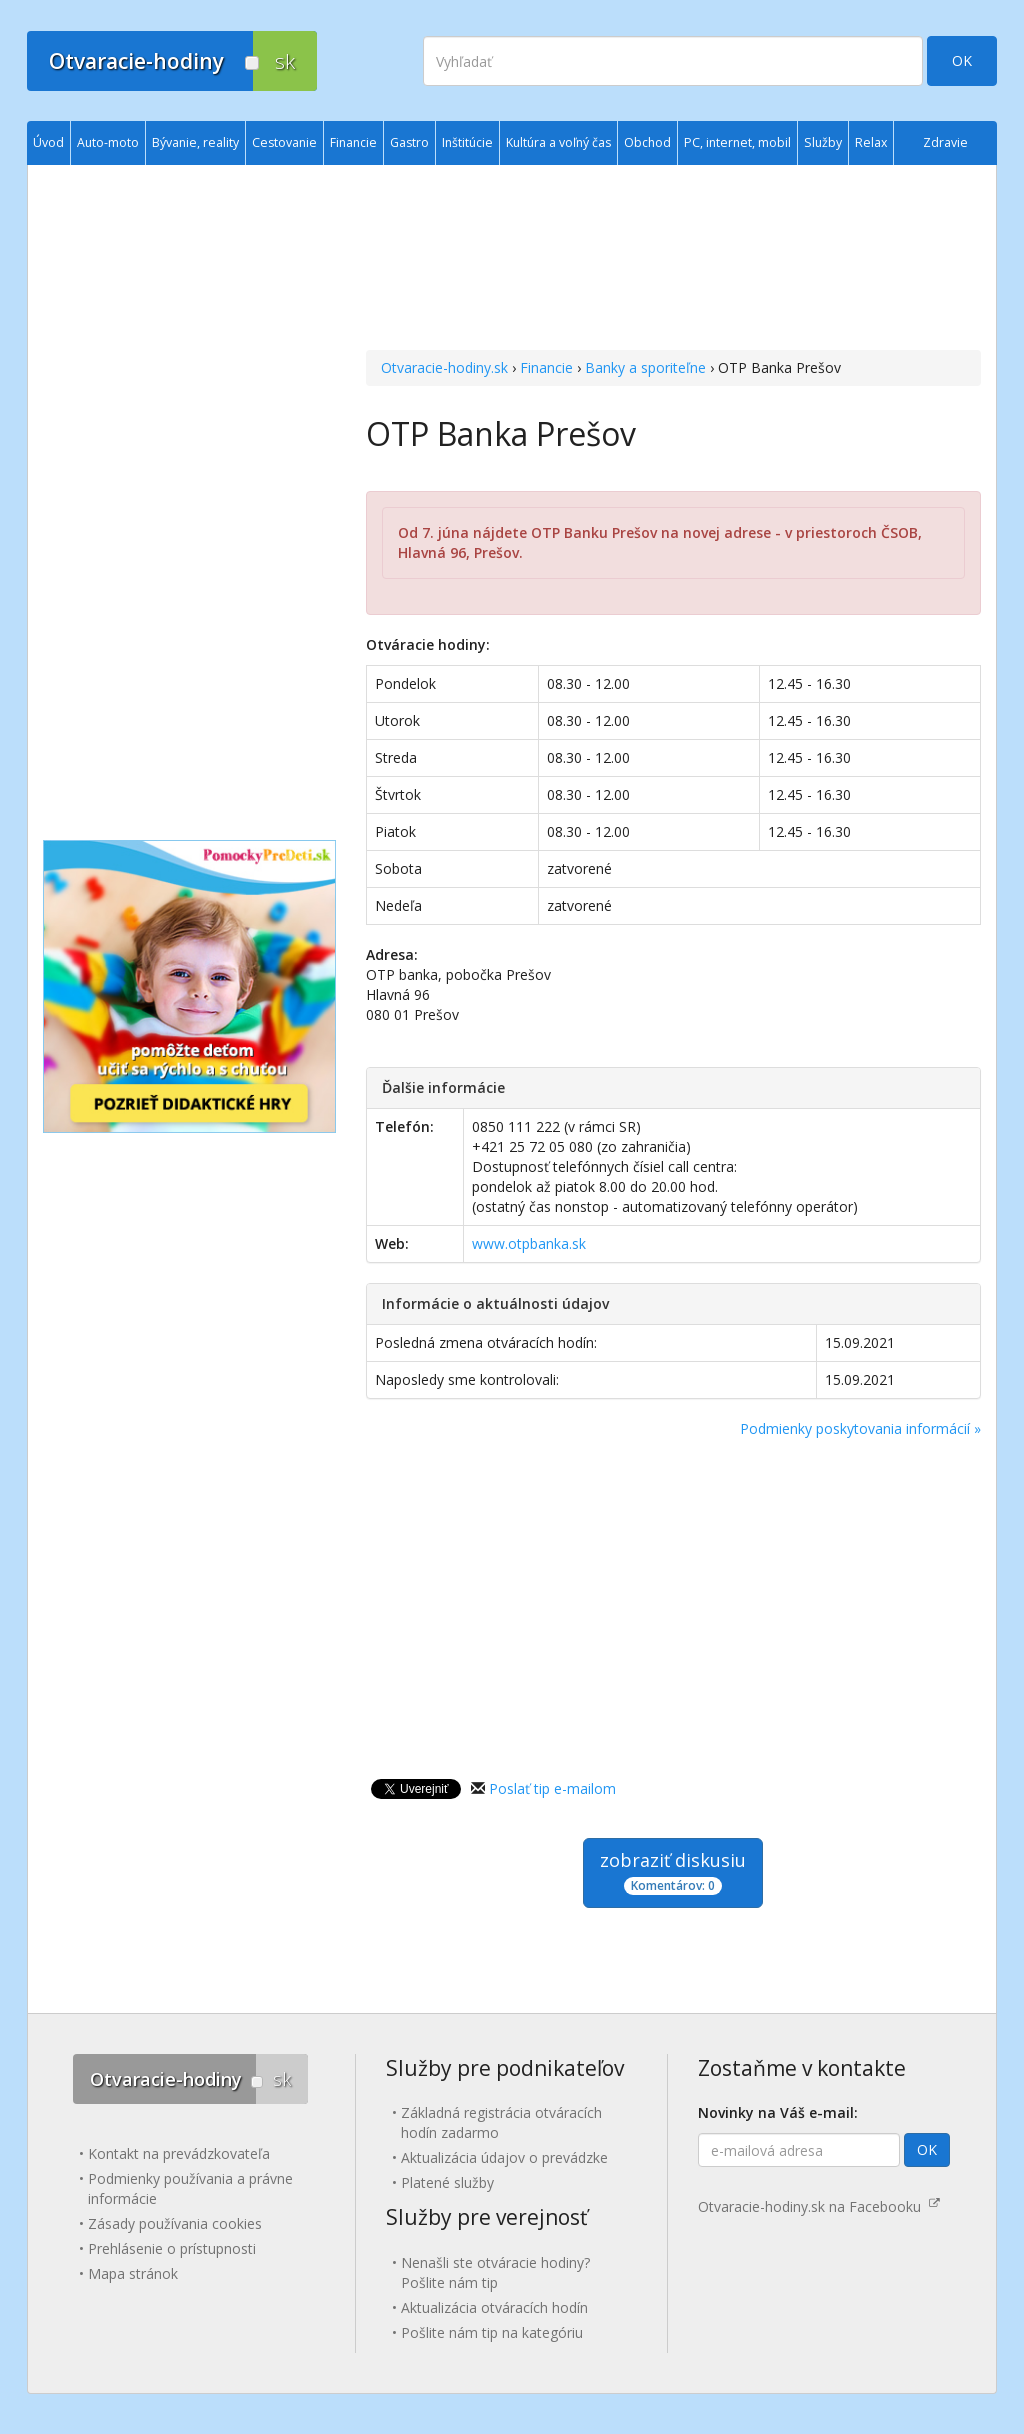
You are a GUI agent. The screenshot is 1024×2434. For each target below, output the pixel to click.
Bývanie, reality (195, 142)
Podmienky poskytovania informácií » (860, 1428)
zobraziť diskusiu (673, 1871)
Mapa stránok (133, 2273)
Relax (871, 142)
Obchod (647, 142)
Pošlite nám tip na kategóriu (492, 2332)
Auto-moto (108, 142)
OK (962, 60)
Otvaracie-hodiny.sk (444, 367)
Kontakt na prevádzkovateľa (179, 2153)
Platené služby (447, 2182)
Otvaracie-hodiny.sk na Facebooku (819, 2206)
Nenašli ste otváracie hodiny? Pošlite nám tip (495, 2272)
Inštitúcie (467, 142)
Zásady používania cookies (175, 2223)
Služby (823, 142)
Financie (546, 367)
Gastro (409, 142)
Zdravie (945, 142)
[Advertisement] (673, 260)
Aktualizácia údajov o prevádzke (504, 2157)
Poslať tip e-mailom (552, 1788)
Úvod (48, 142)
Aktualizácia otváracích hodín (494, 2307)
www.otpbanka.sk (529, 1243)
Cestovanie (284, 142)
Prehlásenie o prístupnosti (172, 2248)
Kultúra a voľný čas (558, 142)
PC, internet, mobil (737, 142)
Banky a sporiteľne (645, 367)
